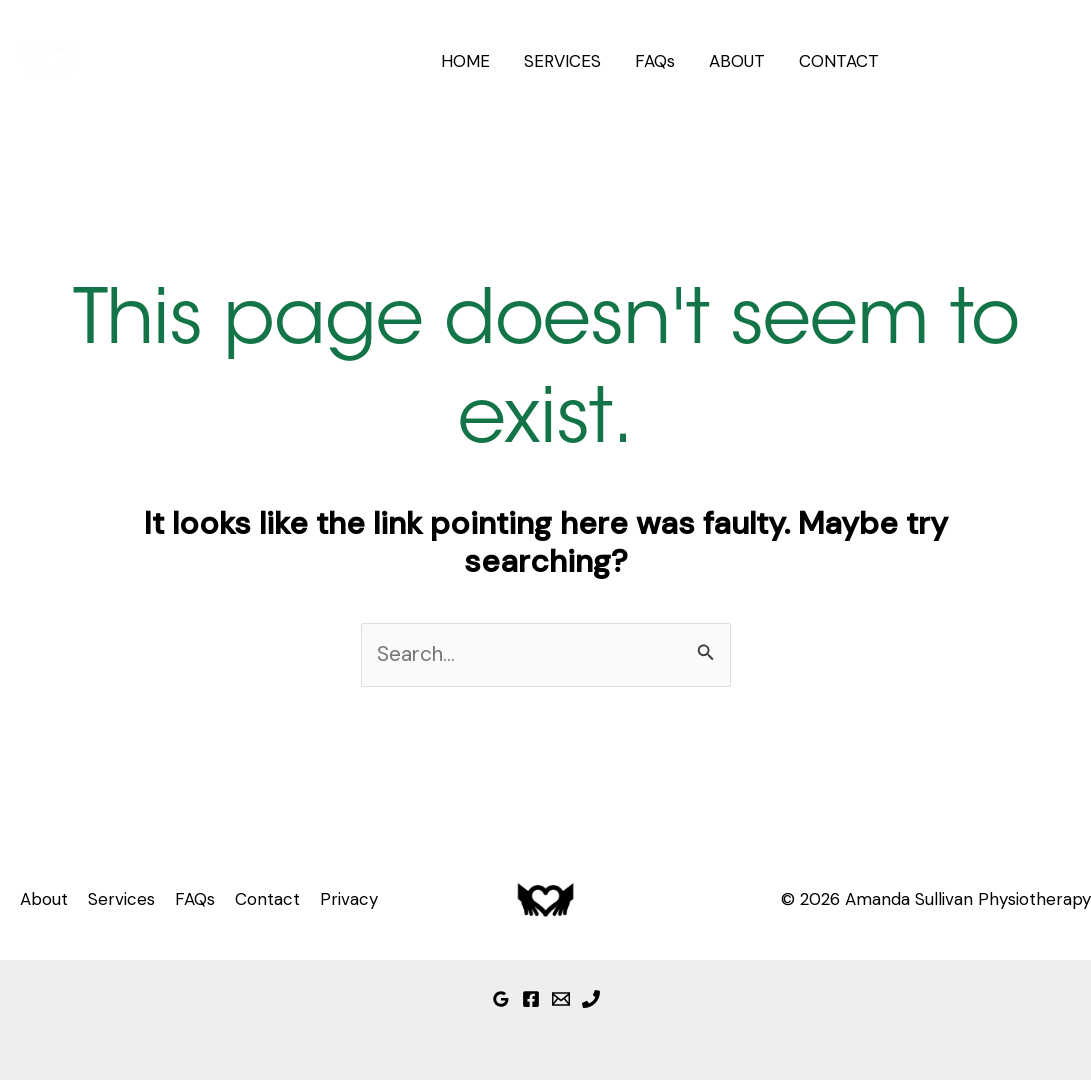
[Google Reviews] (501, 999)
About (44, 899)
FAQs (655, 61)
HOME (465, 61)
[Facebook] (531, 999)
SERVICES (562, 61)
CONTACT (839, 61)
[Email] (561, 999)
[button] (993, 61)
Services (121, 899)
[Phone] (591, 999)
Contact (267, 899)
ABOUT (737, 61)
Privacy (349, 899)
